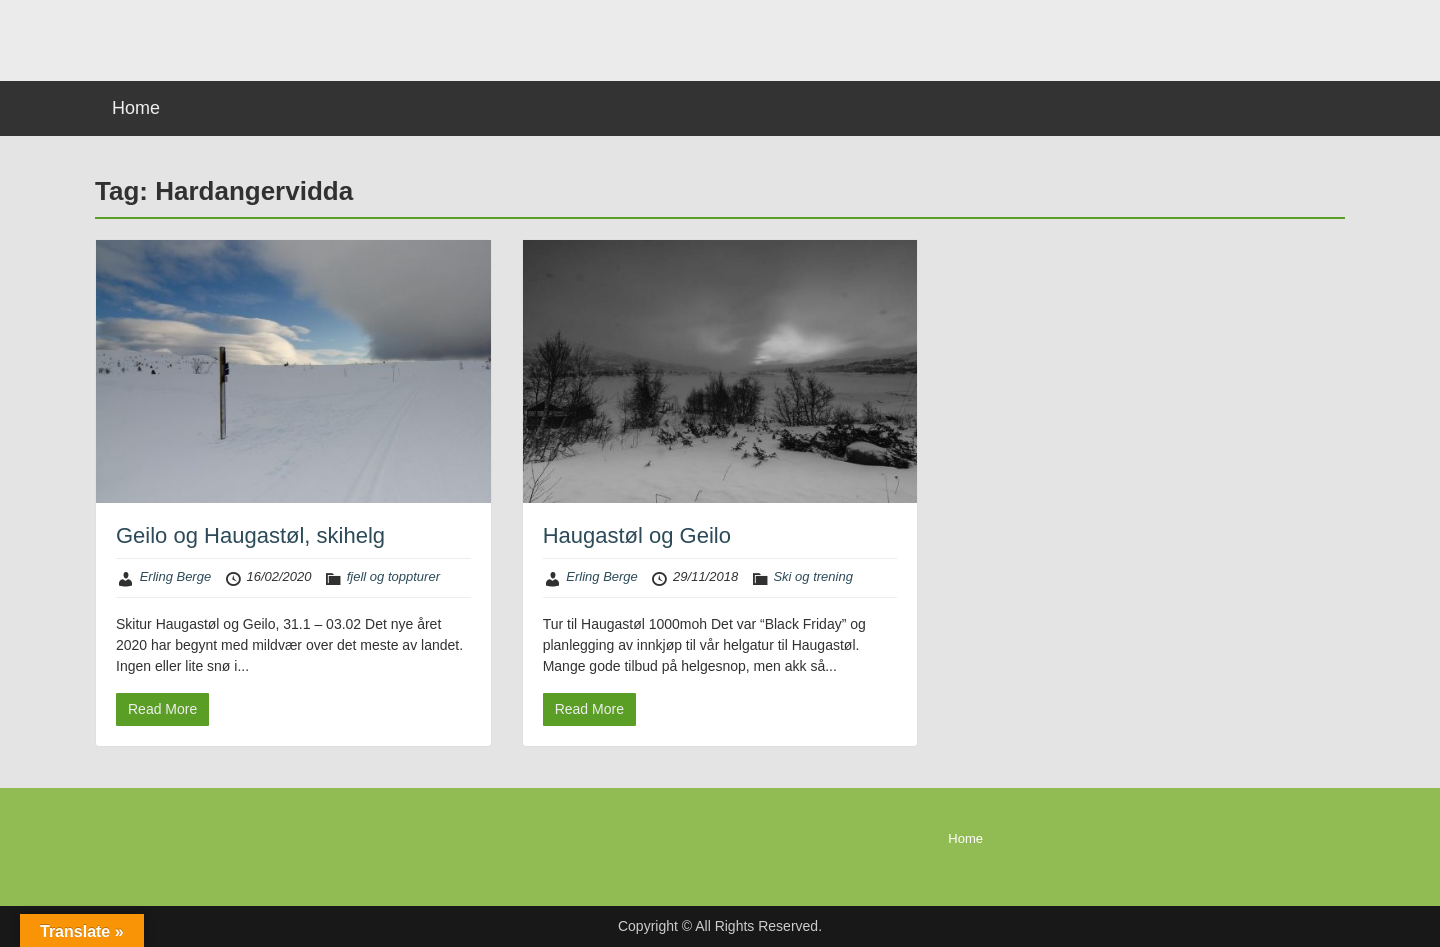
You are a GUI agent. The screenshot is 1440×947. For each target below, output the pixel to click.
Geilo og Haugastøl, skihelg (250, 535)
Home (136, 108)
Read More (162, 709)
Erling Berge (176, 576)
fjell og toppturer (393, 576)
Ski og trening (813, 576)
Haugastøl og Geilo (637, 535)
